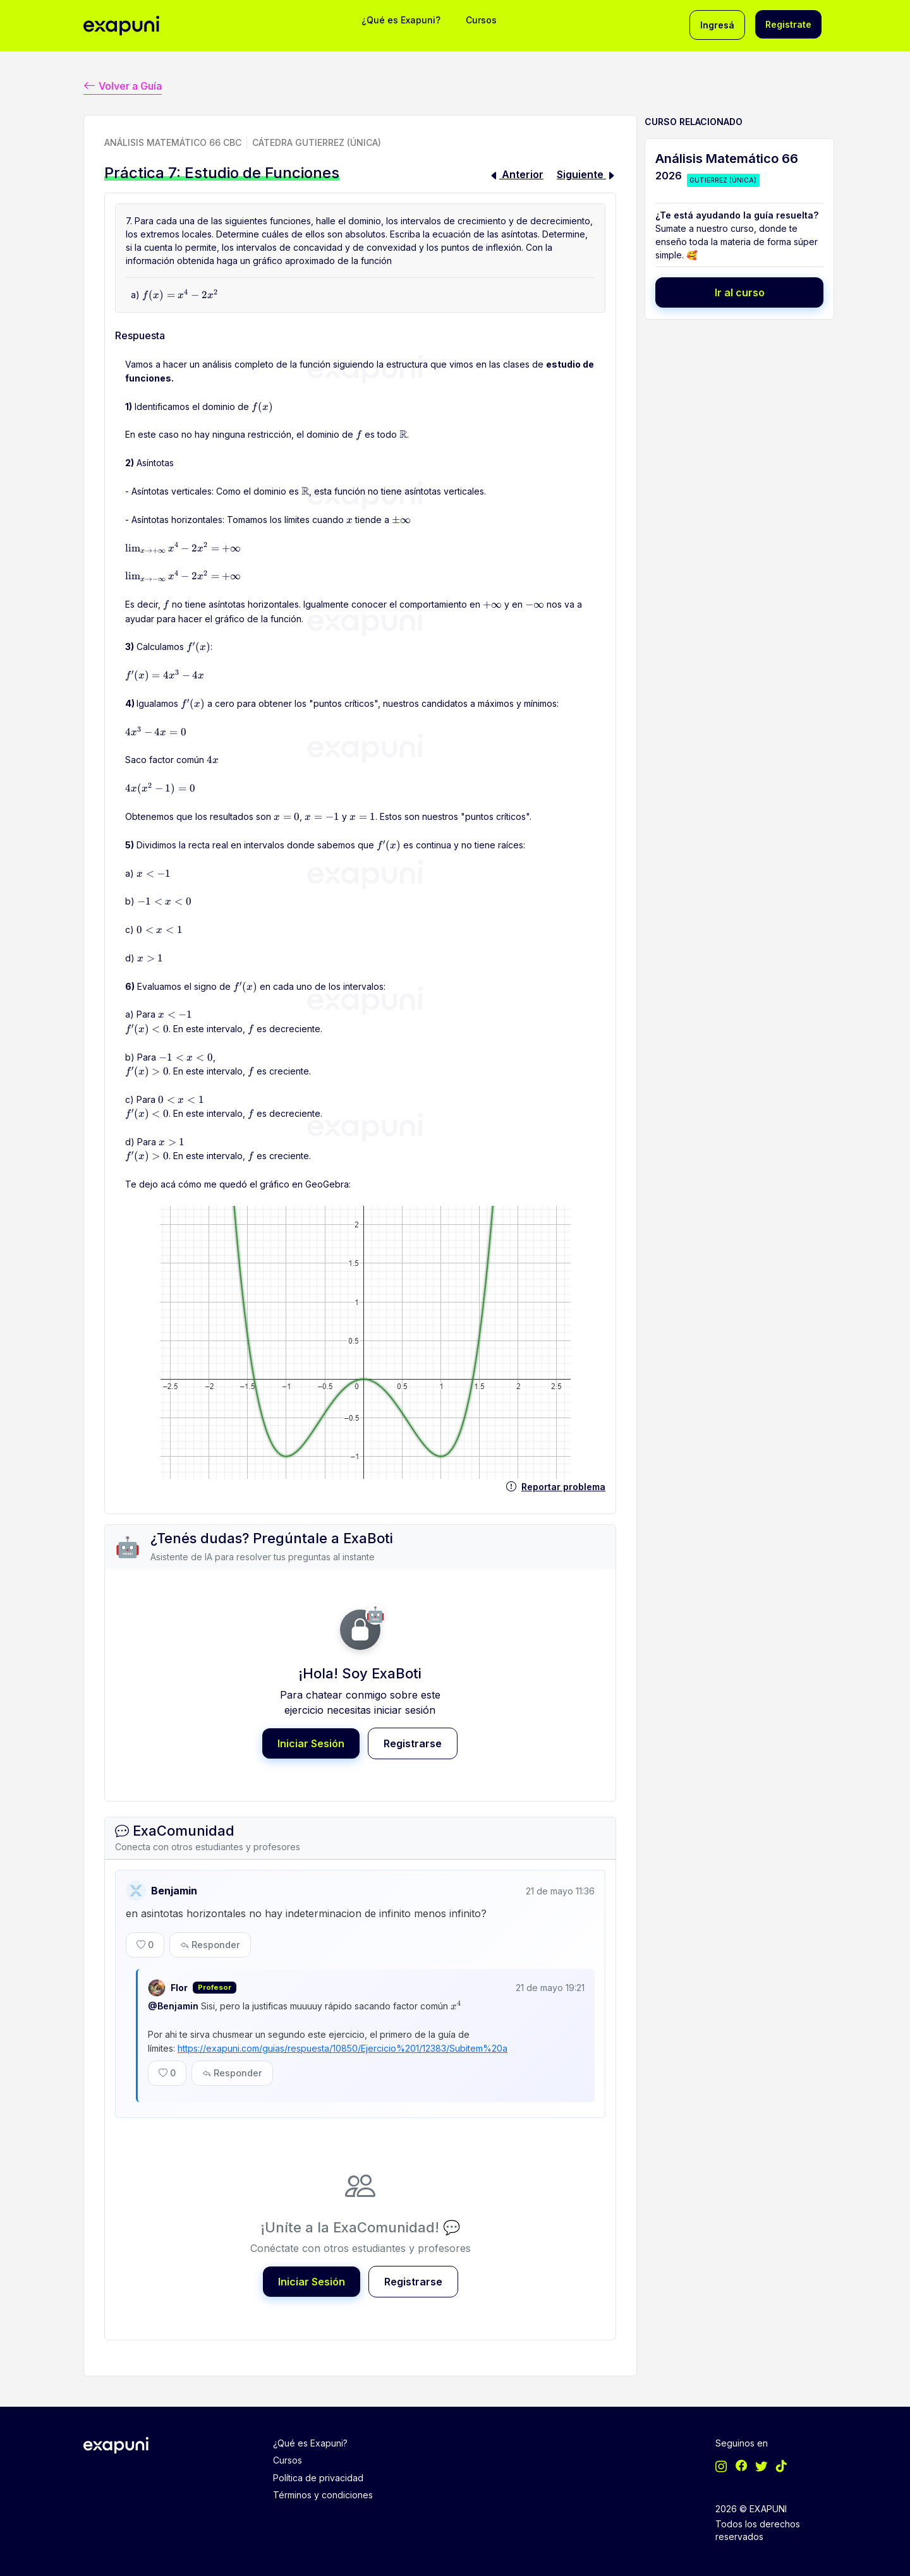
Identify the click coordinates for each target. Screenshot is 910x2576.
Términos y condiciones (323, 2488)
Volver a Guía (122, 84)
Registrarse (413, 1742)
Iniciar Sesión (310, 1742)
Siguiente (586, 173)
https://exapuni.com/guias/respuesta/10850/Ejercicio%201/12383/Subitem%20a (342, 2043)
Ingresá (717, 25)
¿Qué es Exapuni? (400, 20)
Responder (210, 1942)
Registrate (788, 24)
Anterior (516, 173)
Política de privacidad (318, 2470)
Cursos (481, 20)
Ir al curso (740, 291)
